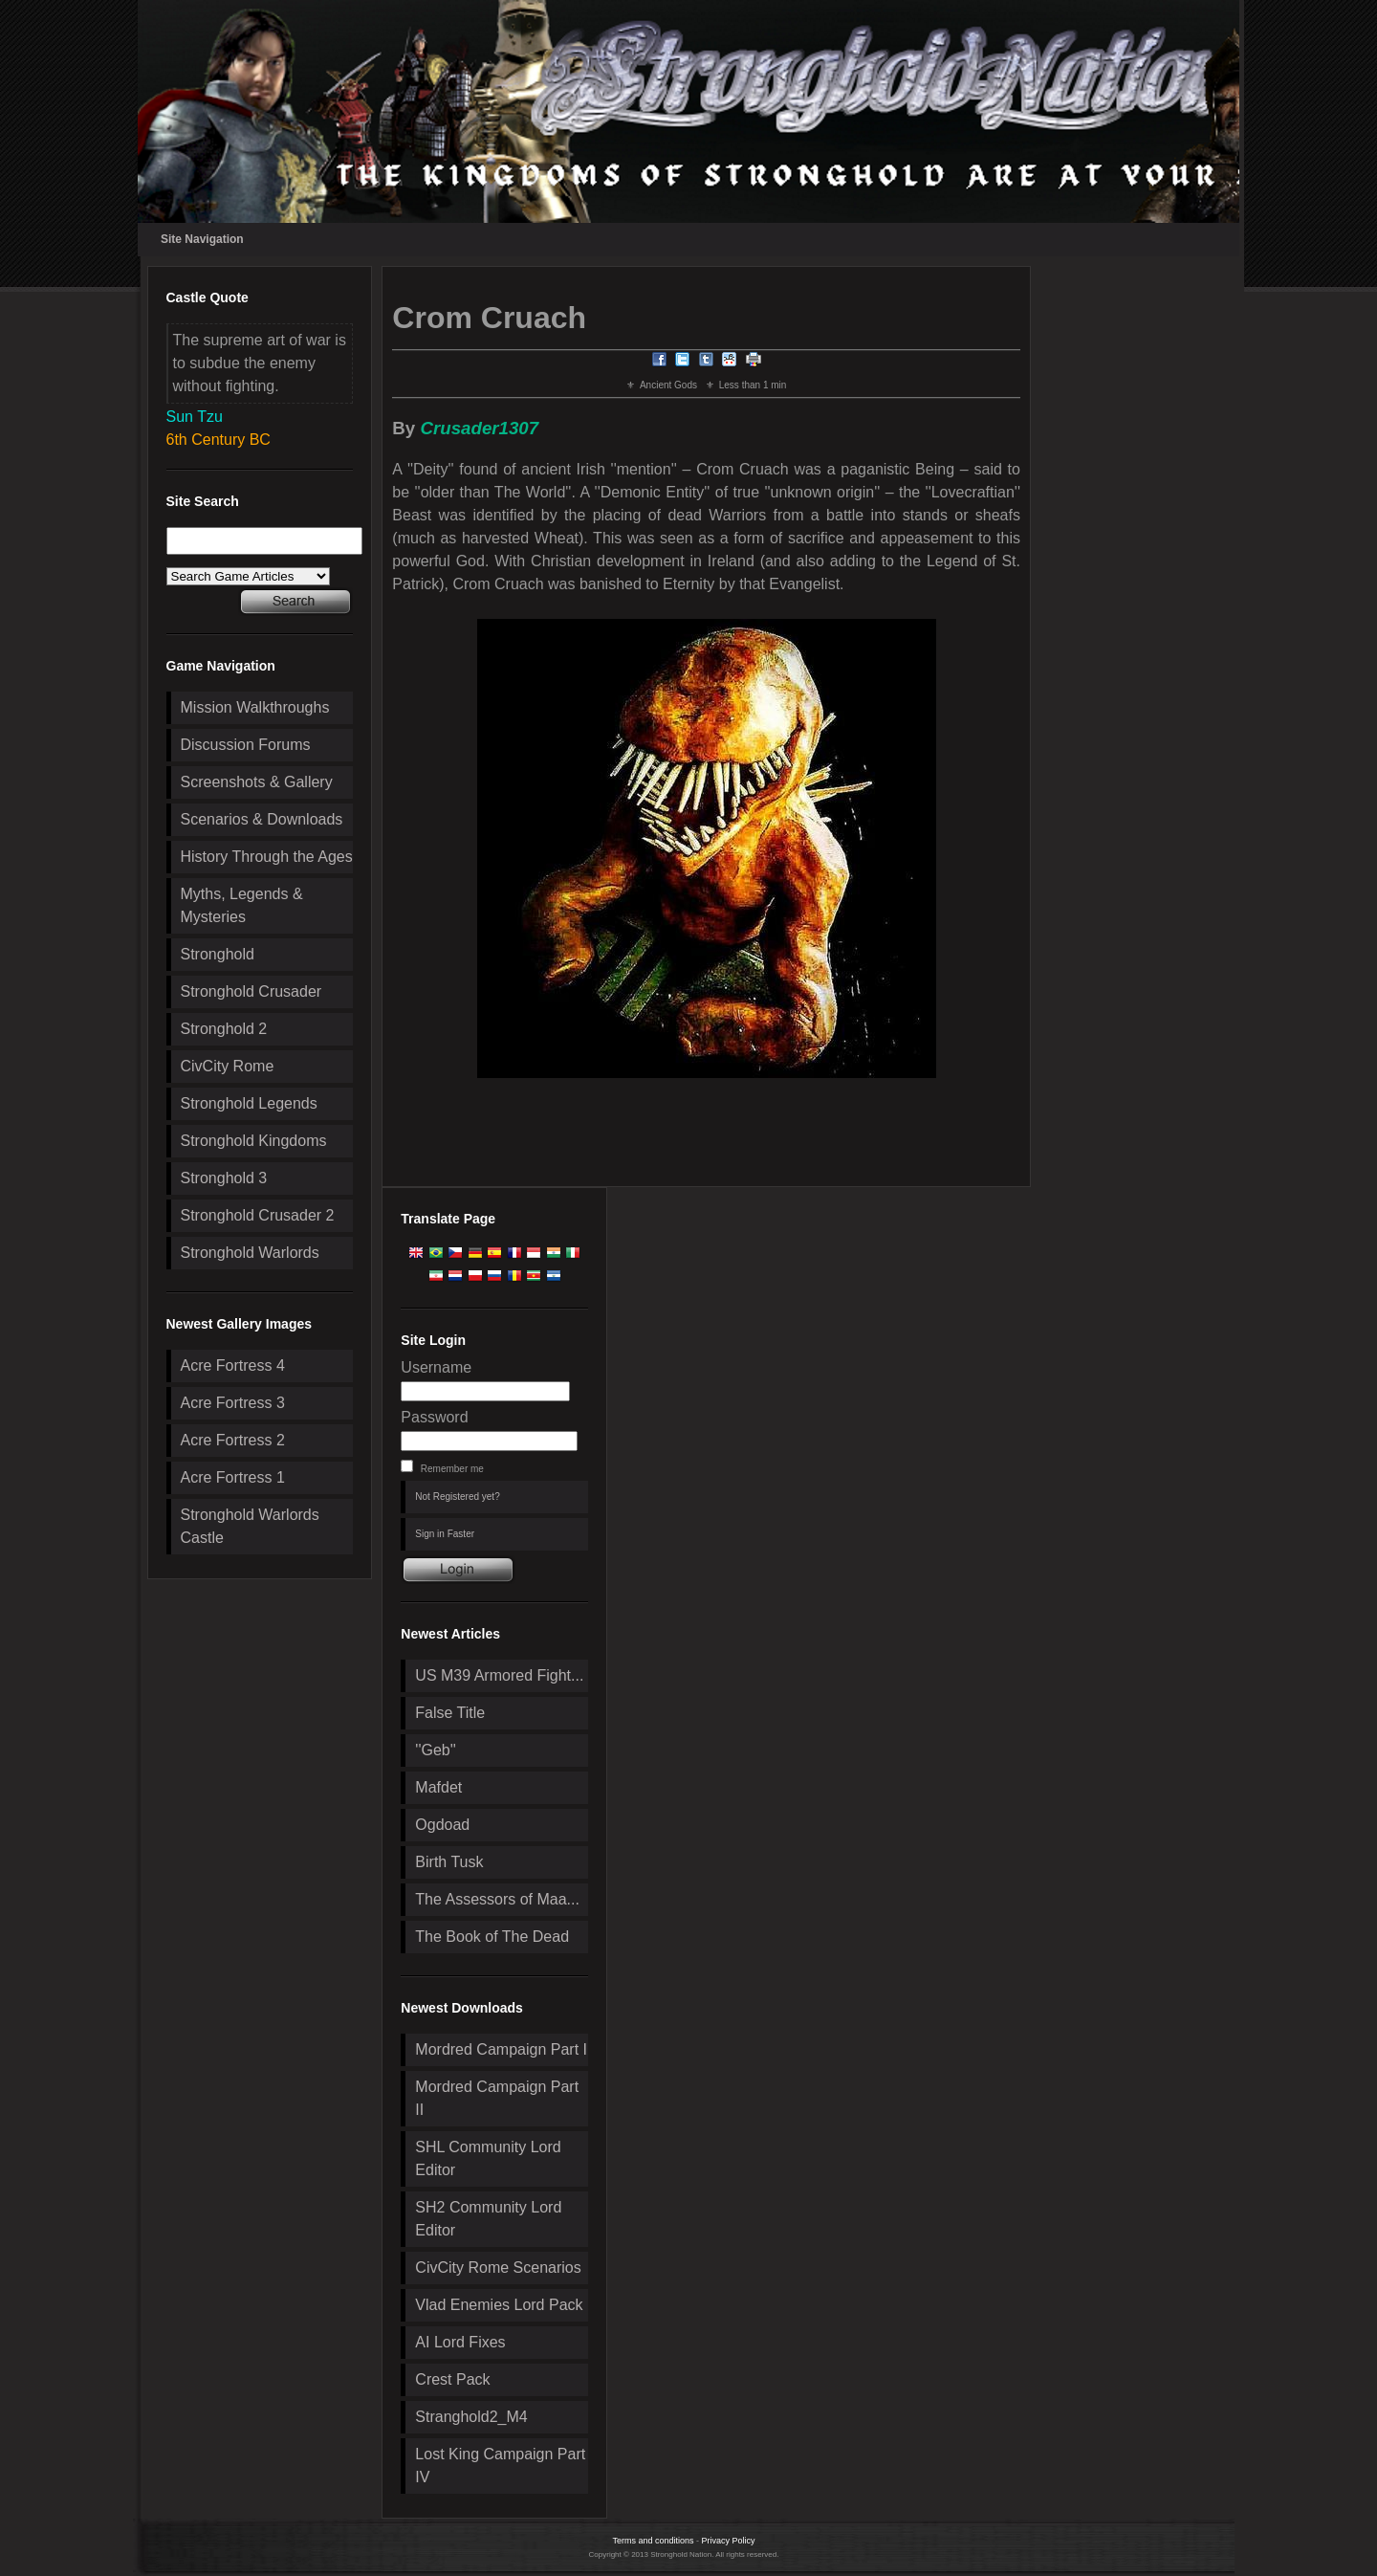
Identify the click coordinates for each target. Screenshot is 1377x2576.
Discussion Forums (246, 745)
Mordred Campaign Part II (497, 2098)
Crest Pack (452, 2379)
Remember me (452, 1469)
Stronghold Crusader (251, 991)
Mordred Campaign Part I (501, 2049)
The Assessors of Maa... (497, 1899)
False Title (450, 1713)
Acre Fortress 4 (233, 1365)
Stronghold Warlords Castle (250, 1526)
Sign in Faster (444, 1534)
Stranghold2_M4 (471, 2417)
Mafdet (438, 1787)
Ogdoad (442, 1824)
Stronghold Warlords (250, 1252)
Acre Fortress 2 (233, 1440)
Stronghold (217, 954)
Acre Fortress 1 (233, 1477)
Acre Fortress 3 (233, 1403)
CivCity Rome (227, 1066)
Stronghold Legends (249, 1103)
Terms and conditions (652, 2540)
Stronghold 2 (224, 1029)
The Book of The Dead (492, 1936)
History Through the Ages (267, 856)
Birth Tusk (449, 1862)
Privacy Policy (728, 2540)
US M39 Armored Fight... (499, 1675)
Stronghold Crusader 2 (258, 1215)
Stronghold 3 (224, 1178)
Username (436, 1367)
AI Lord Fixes (460, 2342)
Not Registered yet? (457, 1496)
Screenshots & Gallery (257, 782)
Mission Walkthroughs (255, 707)
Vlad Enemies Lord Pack (498, 2305)
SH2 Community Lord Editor (488, 2218)
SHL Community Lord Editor (487, 2158)
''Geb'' (435, 1750)
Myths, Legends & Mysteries (242, 905)
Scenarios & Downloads (262, 819)
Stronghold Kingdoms (254, 1141)
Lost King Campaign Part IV (500, 2465)
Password (434, 1417)
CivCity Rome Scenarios (497, 2267)
